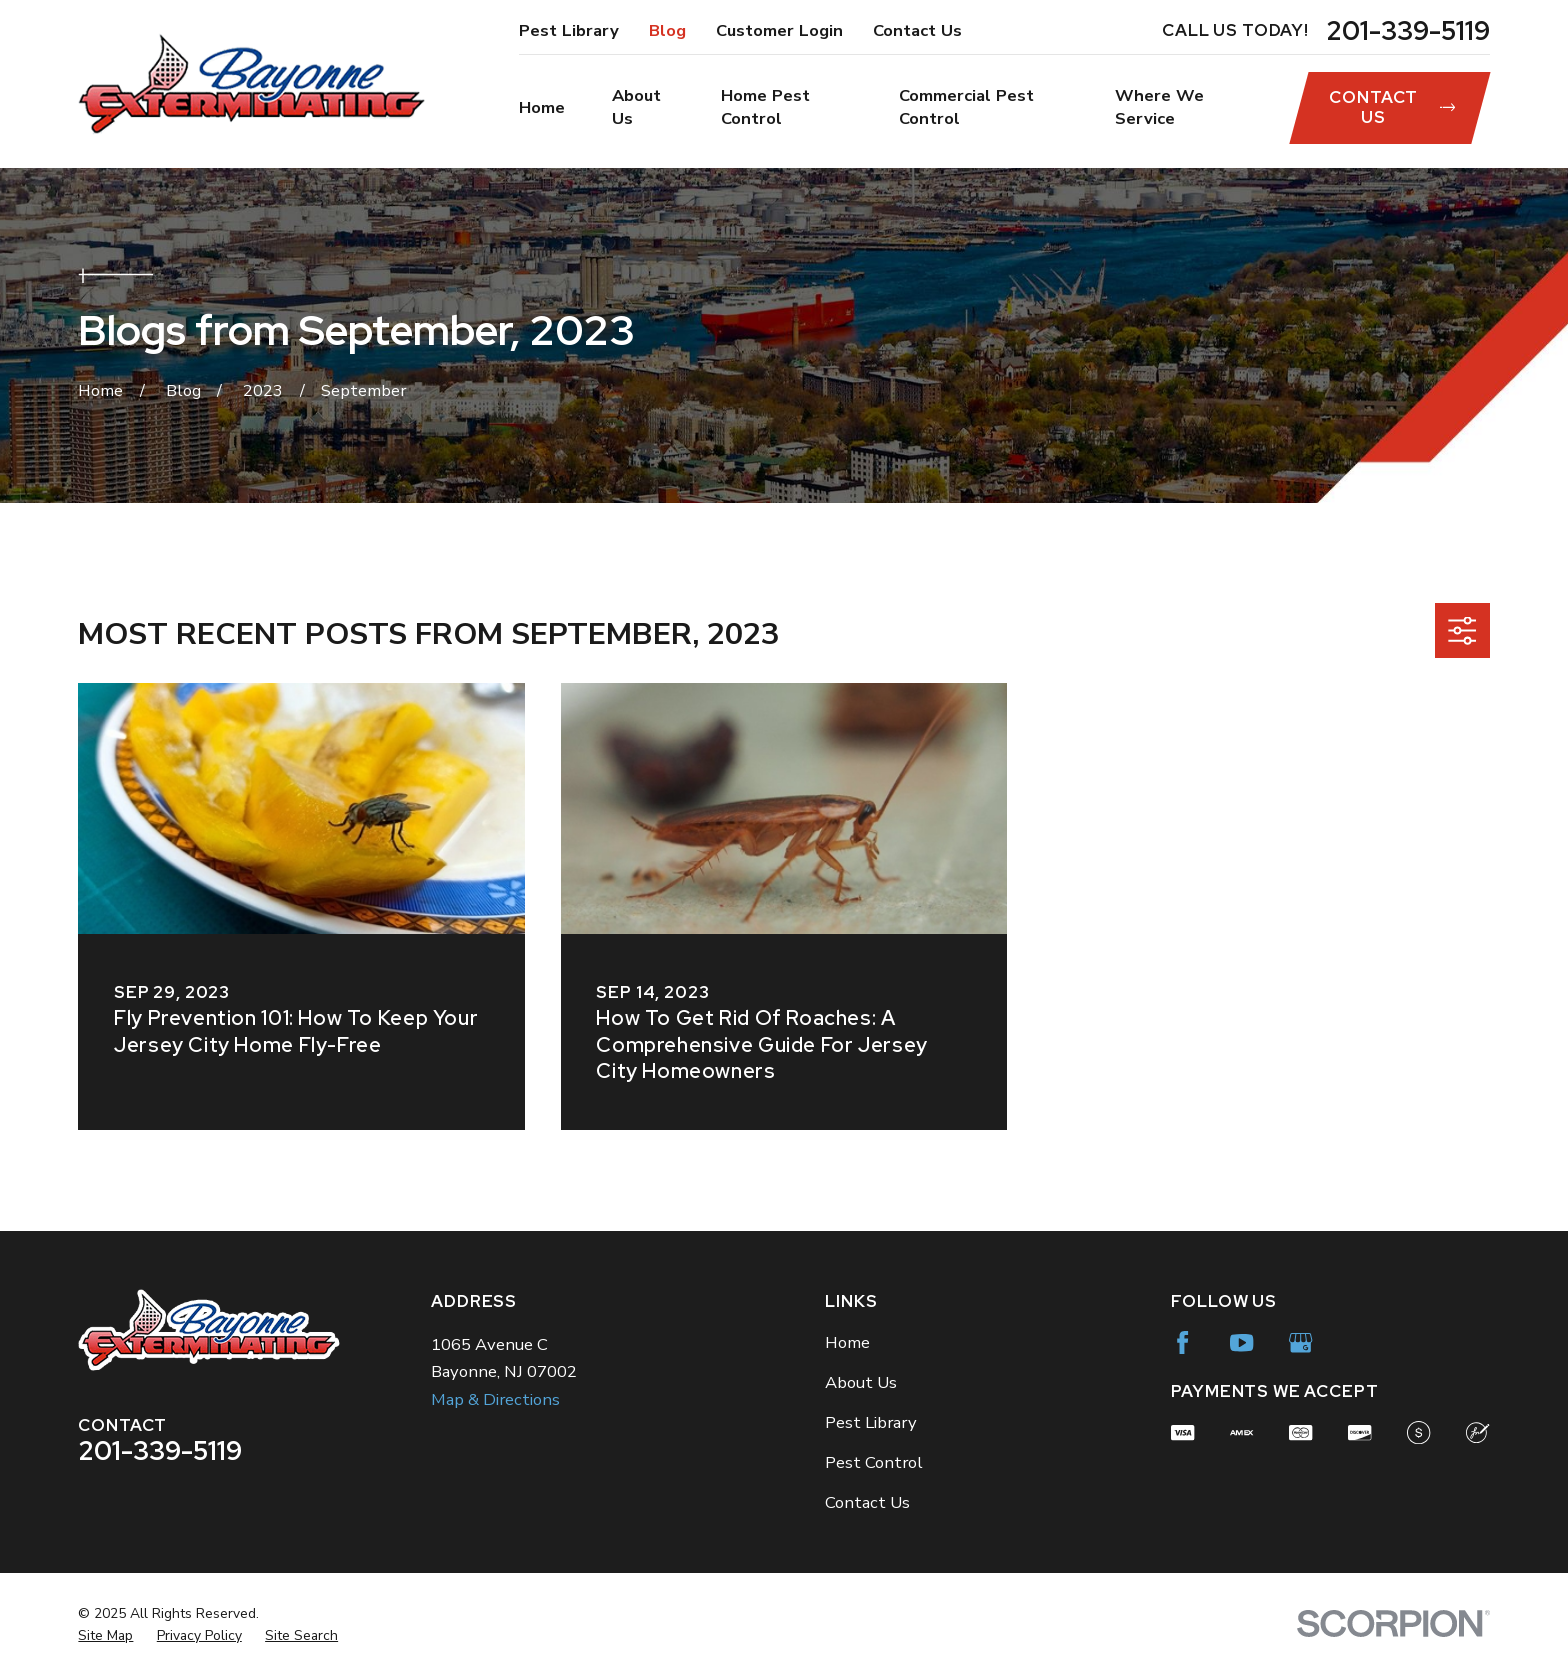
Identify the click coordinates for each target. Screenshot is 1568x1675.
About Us (861, 1382)
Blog (667, 30)
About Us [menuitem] (636, 107)
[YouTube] (1241, 1342)
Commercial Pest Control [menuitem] (966, 107)
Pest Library (569, 30)
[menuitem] (105, 1635)
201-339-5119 (1408, 31)
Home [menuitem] (542, 107)
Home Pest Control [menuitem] (765, 107)
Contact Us (917, 30)
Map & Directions (495, 1399)
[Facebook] (1182, 1342)
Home (847, 1342)
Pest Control (874, 1462)
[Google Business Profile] (1300, 1342)
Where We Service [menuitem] (1159, 107)
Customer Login (779, 30)
